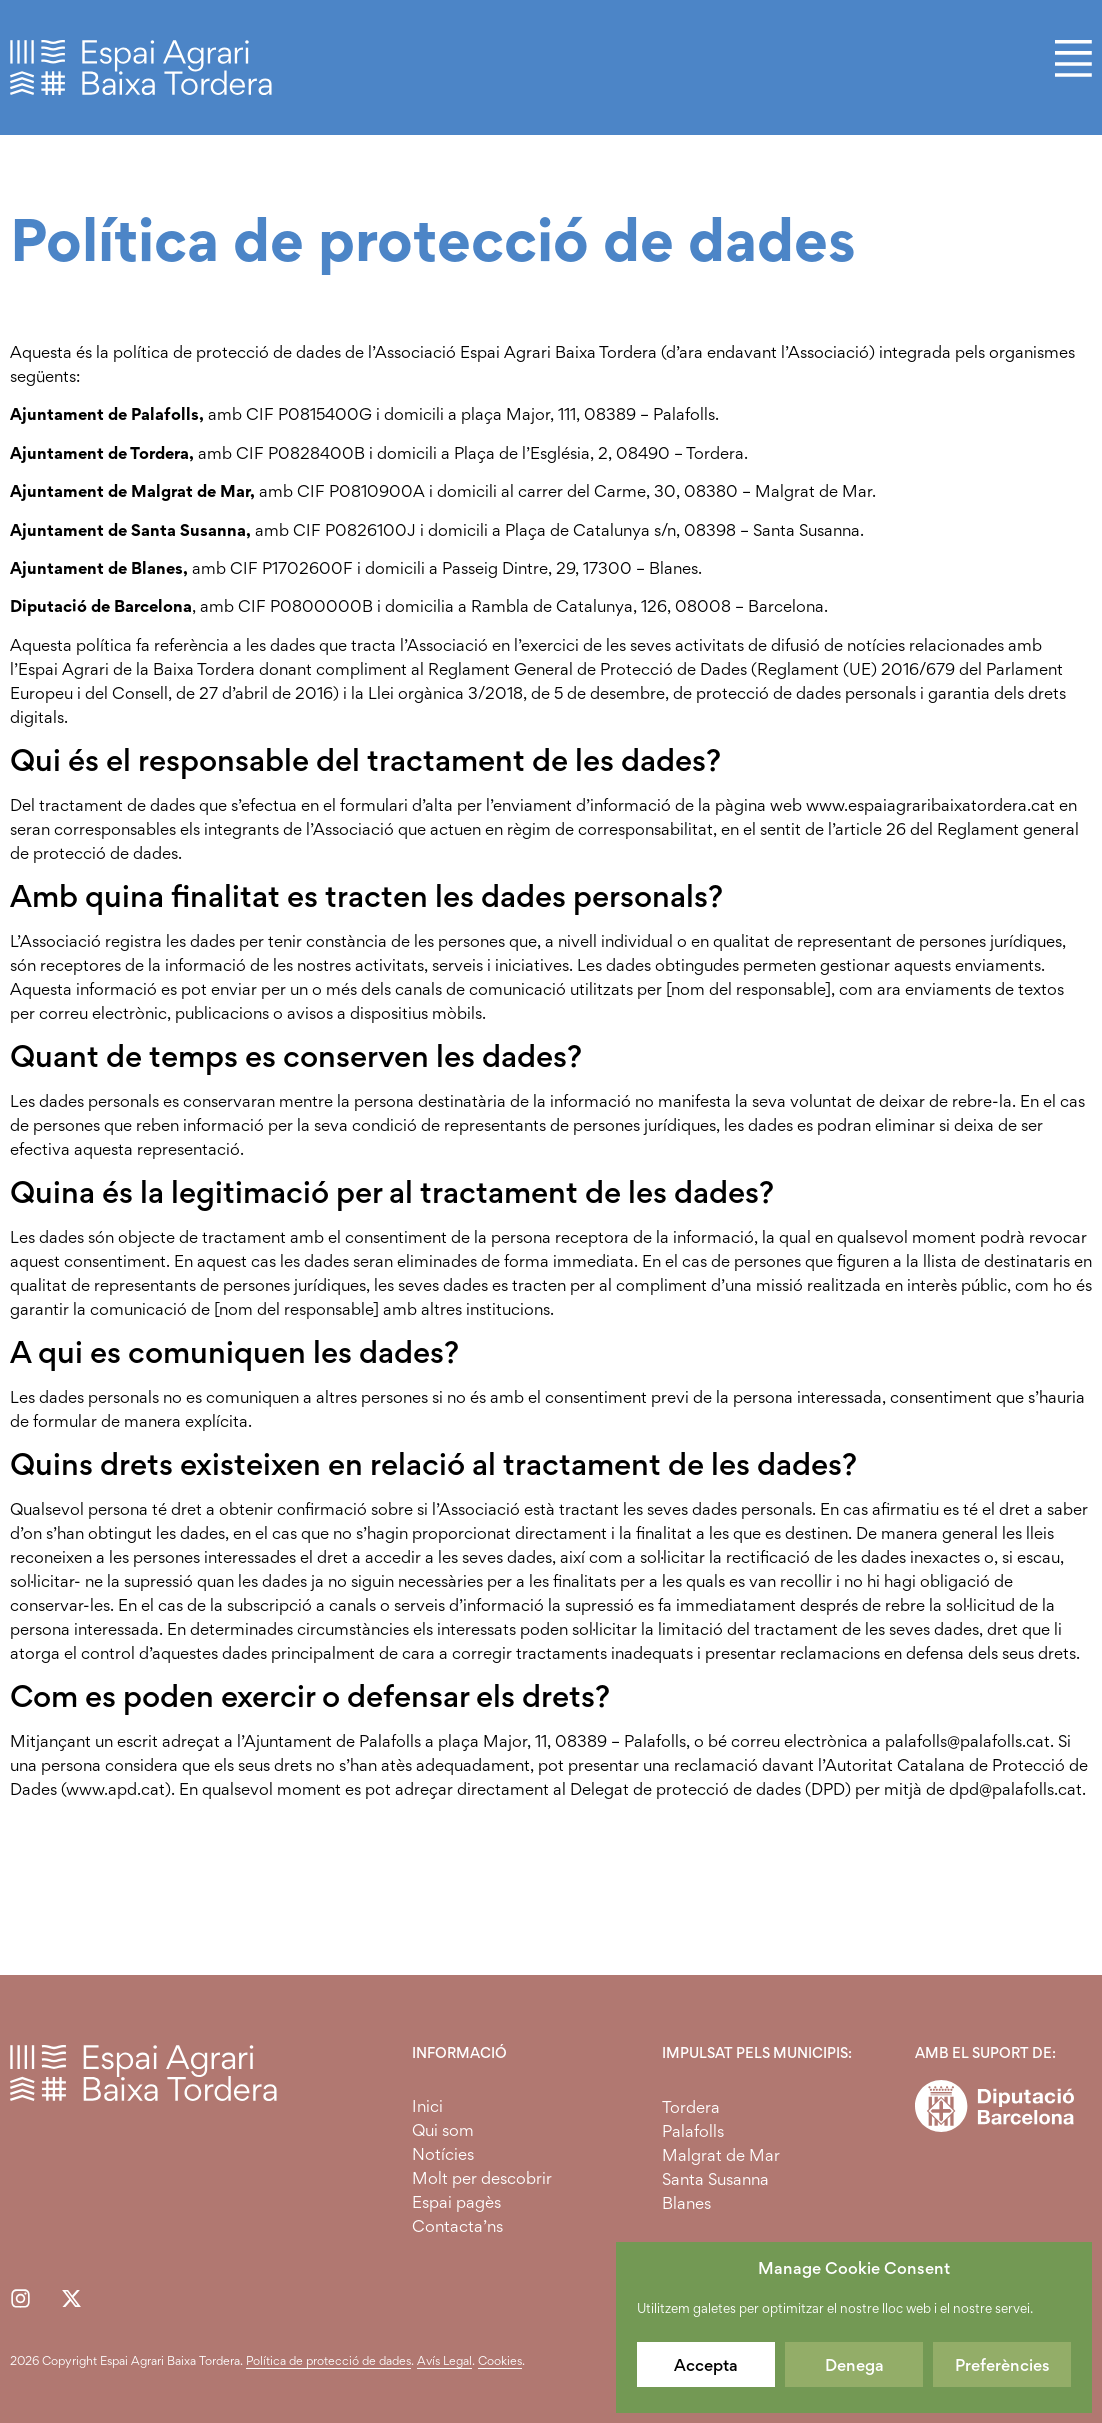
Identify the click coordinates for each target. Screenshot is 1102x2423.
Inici (427, 2106)
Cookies (500, 2360)
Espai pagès (456, 2202)
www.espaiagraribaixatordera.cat (930, 805)
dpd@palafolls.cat (1015, 1789)
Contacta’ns (457, 2226)
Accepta (706, 2365)
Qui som (443, 2130)
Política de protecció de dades (328, 2360)
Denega (854, 2365)
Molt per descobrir (482, 2178)
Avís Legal (444, 2360)
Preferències (1002, 2365)
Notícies (443, 2154)
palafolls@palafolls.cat (967, 1741)
